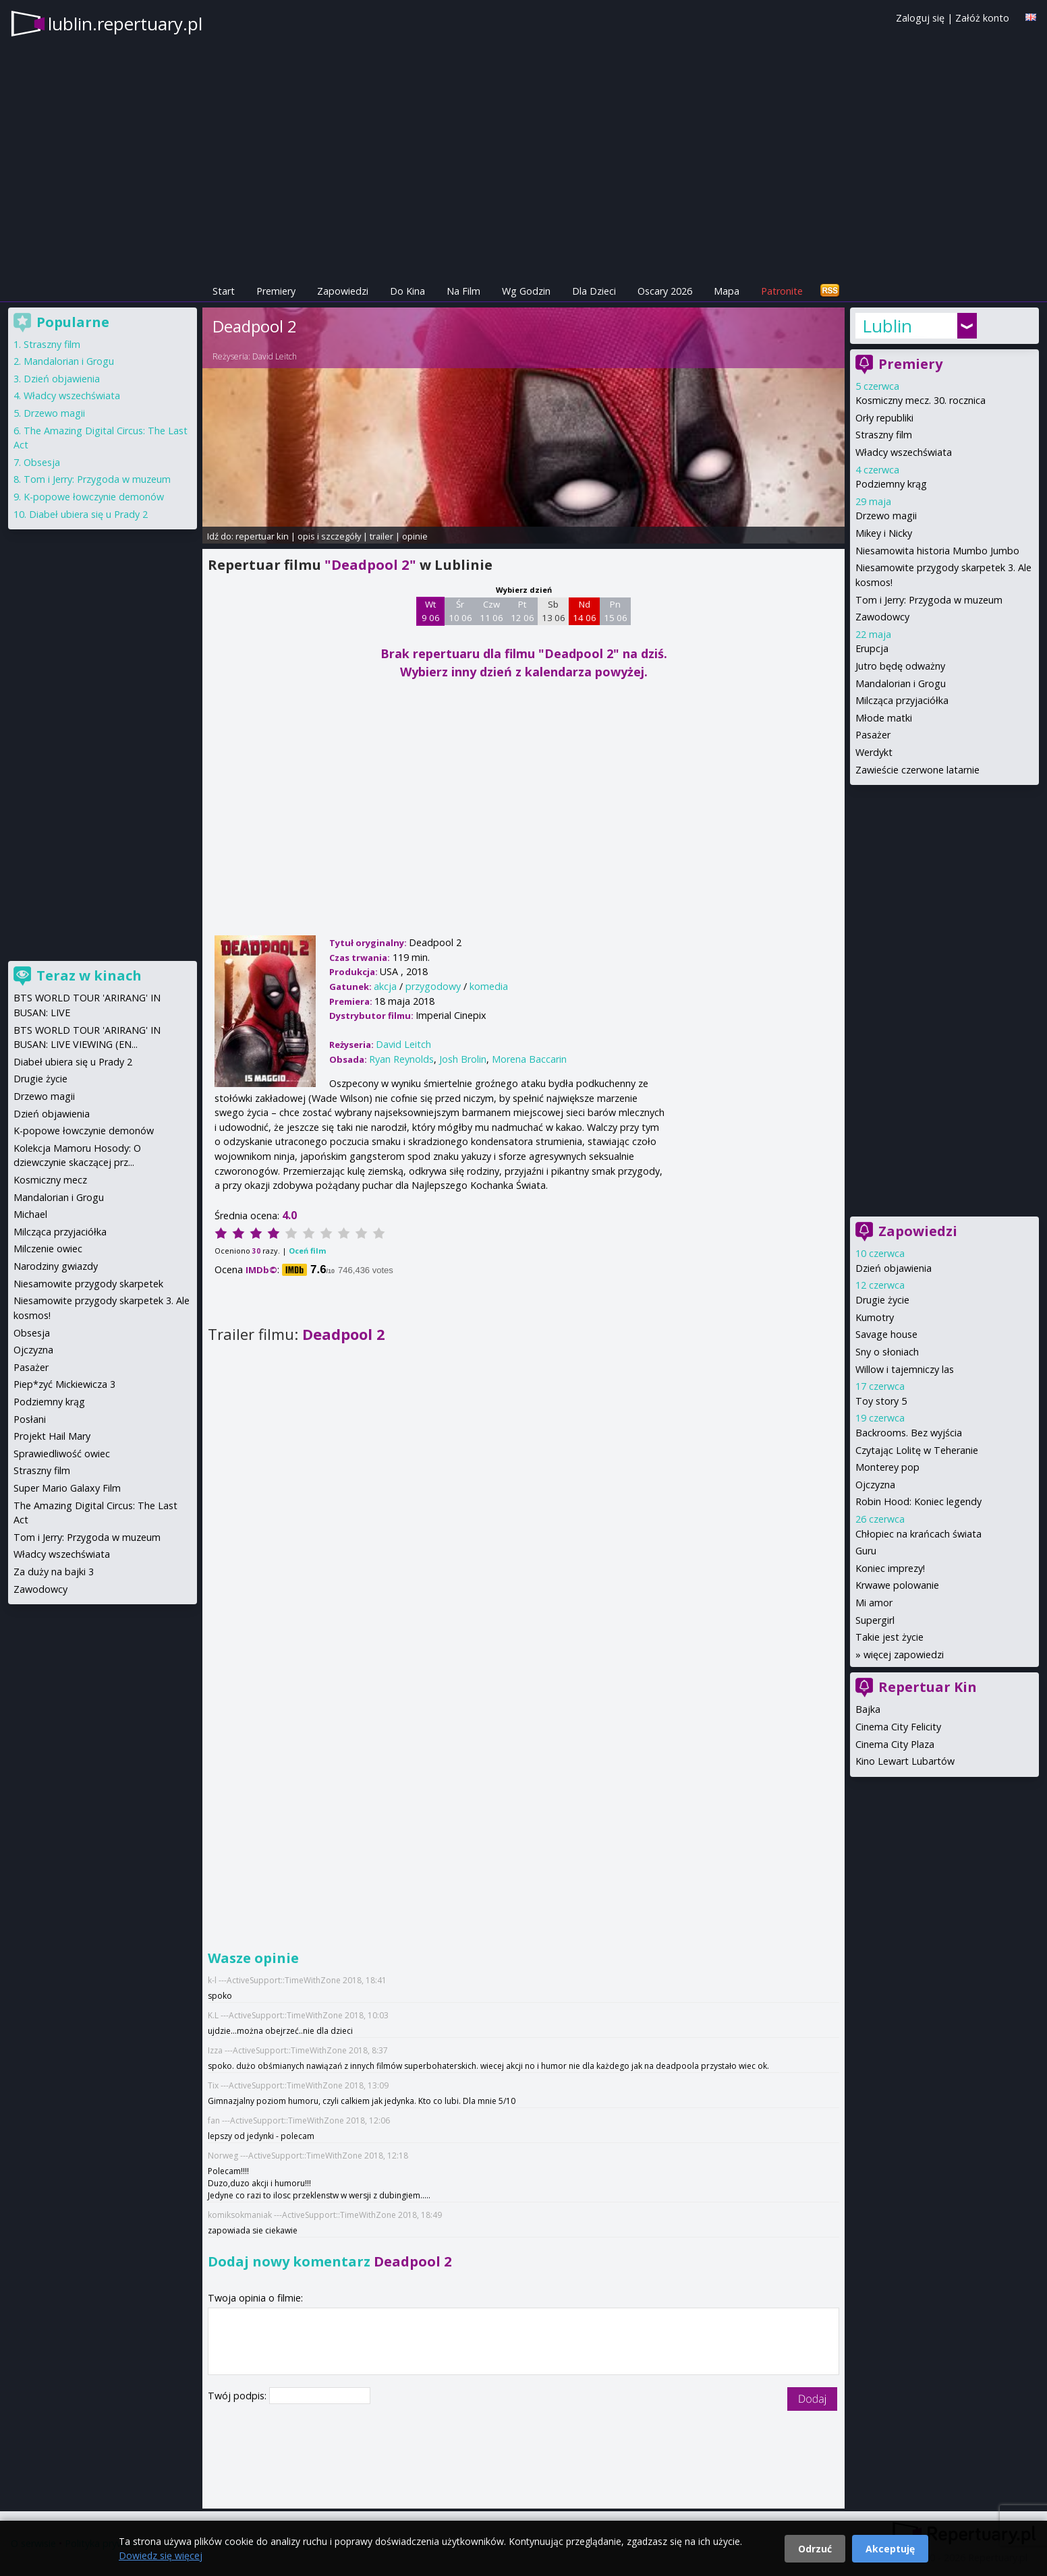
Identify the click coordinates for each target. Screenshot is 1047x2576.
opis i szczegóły (329, 536)
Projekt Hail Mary (51, 1436)
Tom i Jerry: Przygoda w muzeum (928, 599)
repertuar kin (262, 536)
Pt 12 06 (522, 611)
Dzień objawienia (893, 1268)
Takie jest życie (889, 1637)
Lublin (887, 326)
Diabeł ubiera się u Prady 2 (88, 514)
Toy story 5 (881, 1401)
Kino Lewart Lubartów (905, 1761)
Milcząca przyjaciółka (902, 700)
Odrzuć (815, 2548)
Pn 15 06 (615, 611)
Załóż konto (982, 17)
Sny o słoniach (887, 1351)
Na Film (463, 291)
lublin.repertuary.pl (125, 23)
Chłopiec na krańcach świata (918, 1533)
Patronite (782, 291)
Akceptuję (890, 2548)
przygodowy (433, 986)
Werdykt (874, 752)
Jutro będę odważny (900, 666)
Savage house (886, 1334)
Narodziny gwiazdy (55, 1266)
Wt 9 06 (431, 611)
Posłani (29, 1419)
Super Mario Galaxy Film (67, 1488)
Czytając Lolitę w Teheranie (916, 1450)
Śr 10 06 (460, 611)
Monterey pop (887, 1467)
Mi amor (874, 1602)
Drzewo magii (886, 515)
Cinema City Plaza (894, 1744)
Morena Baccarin (529, 1059)
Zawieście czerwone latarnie (917, 769)
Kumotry (874, 1317)
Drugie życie (882, 1299)
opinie (415, 536)
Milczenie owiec (47, 1248)
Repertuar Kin (927, 1687)
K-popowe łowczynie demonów (94, 496)
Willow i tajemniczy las (904, 1369)
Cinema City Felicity (898, 1726)
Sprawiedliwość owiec (61, 1453)
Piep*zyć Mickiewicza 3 (64, 1384)
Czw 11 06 (491, 611)
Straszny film (883, 434)
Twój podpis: (238, 2395)
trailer (381, 536)
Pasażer (872, 734)
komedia (489, 986)
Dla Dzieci (594, 291)
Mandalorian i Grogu (900, 683)
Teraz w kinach (89, 975)
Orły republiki (884, 417)
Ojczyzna (875, 1484)
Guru (865, 1550)
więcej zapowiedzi (904, 1654)
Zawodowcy (882, 616)
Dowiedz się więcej (160, 2555)
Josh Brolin (462, 1059)
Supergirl (875, 1620)
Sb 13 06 (553, 611)
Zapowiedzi (342, 291)
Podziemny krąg (891, 483)
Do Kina (407, 291)
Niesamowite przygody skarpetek (88, 1283)
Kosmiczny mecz (50, 1179)
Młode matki (883, 717)
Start (224, 291)
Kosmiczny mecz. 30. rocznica (920, 400)
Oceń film (307, 1251)
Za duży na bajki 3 (53, 1571)
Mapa (726, 291)
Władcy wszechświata (903, 452)
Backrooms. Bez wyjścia (908, 1432)
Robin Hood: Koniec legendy (918, 1501)
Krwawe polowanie (897, 1585)
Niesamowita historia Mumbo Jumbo (937, 550)
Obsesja (42, 462)
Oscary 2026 (665, 291)
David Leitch (274, 356)
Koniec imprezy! (890, 1568)
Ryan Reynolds (401, 1059)
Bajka (867, 1709)
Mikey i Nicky (883, 533)
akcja (385, 986)
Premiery (275, 291)
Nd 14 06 (584, 611)
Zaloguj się (920, 17)
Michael (30, 1214)
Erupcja (871, 648)
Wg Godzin (526, 291)
